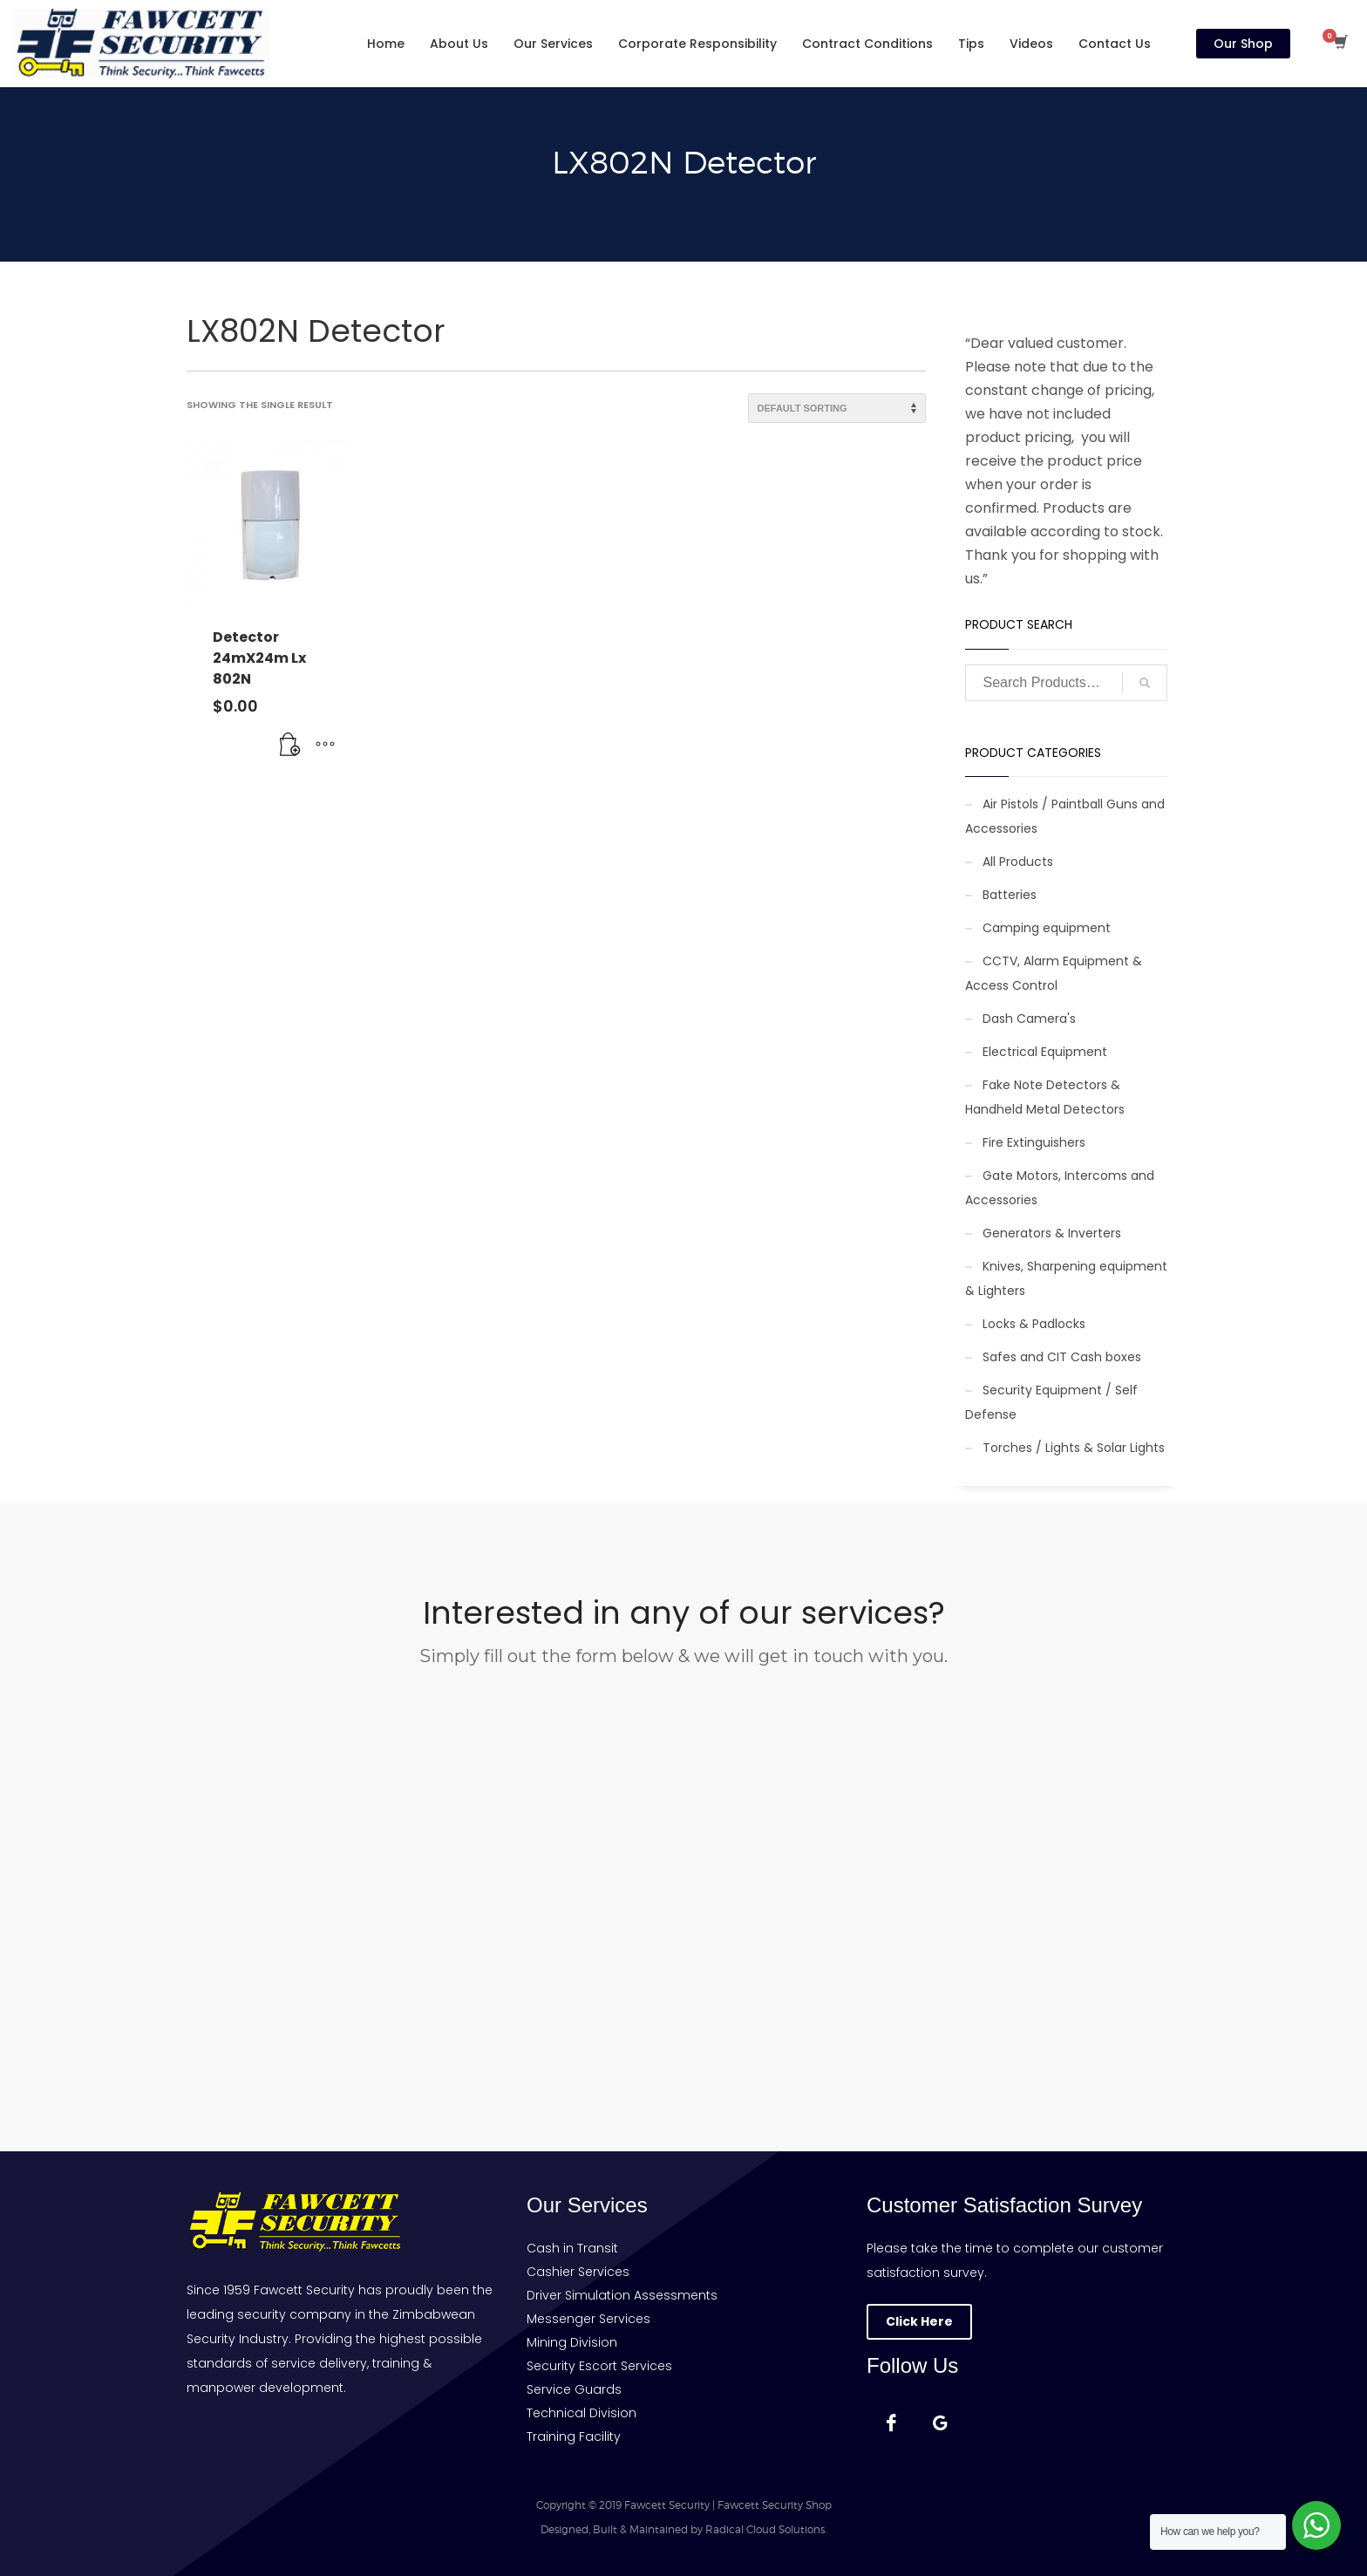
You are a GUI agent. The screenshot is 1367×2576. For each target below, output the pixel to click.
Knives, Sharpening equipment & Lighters (1066, 1278)
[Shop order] (837, 408)
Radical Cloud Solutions (765, 2529)
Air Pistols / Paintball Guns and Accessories (1065, 816)
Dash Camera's (1029, 1018)
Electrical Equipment (1045, 1051)
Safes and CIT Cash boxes (1062, 1357)
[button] (290, 745)
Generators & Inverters (1052, 1233)
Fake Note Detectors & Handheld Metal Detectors (1045, 1097)
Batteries (1010, 894)
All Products (1018, 861)
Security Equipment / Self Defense (1051, 1402)
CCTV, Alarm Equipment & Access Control (1053, 973)
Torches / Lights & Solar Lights (1074, 1447)
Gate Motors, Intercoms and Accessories (1059, 1188)
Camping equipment (1047, 928)
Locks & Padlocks (1034, 1323)
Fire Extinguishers (1034, 1142)
